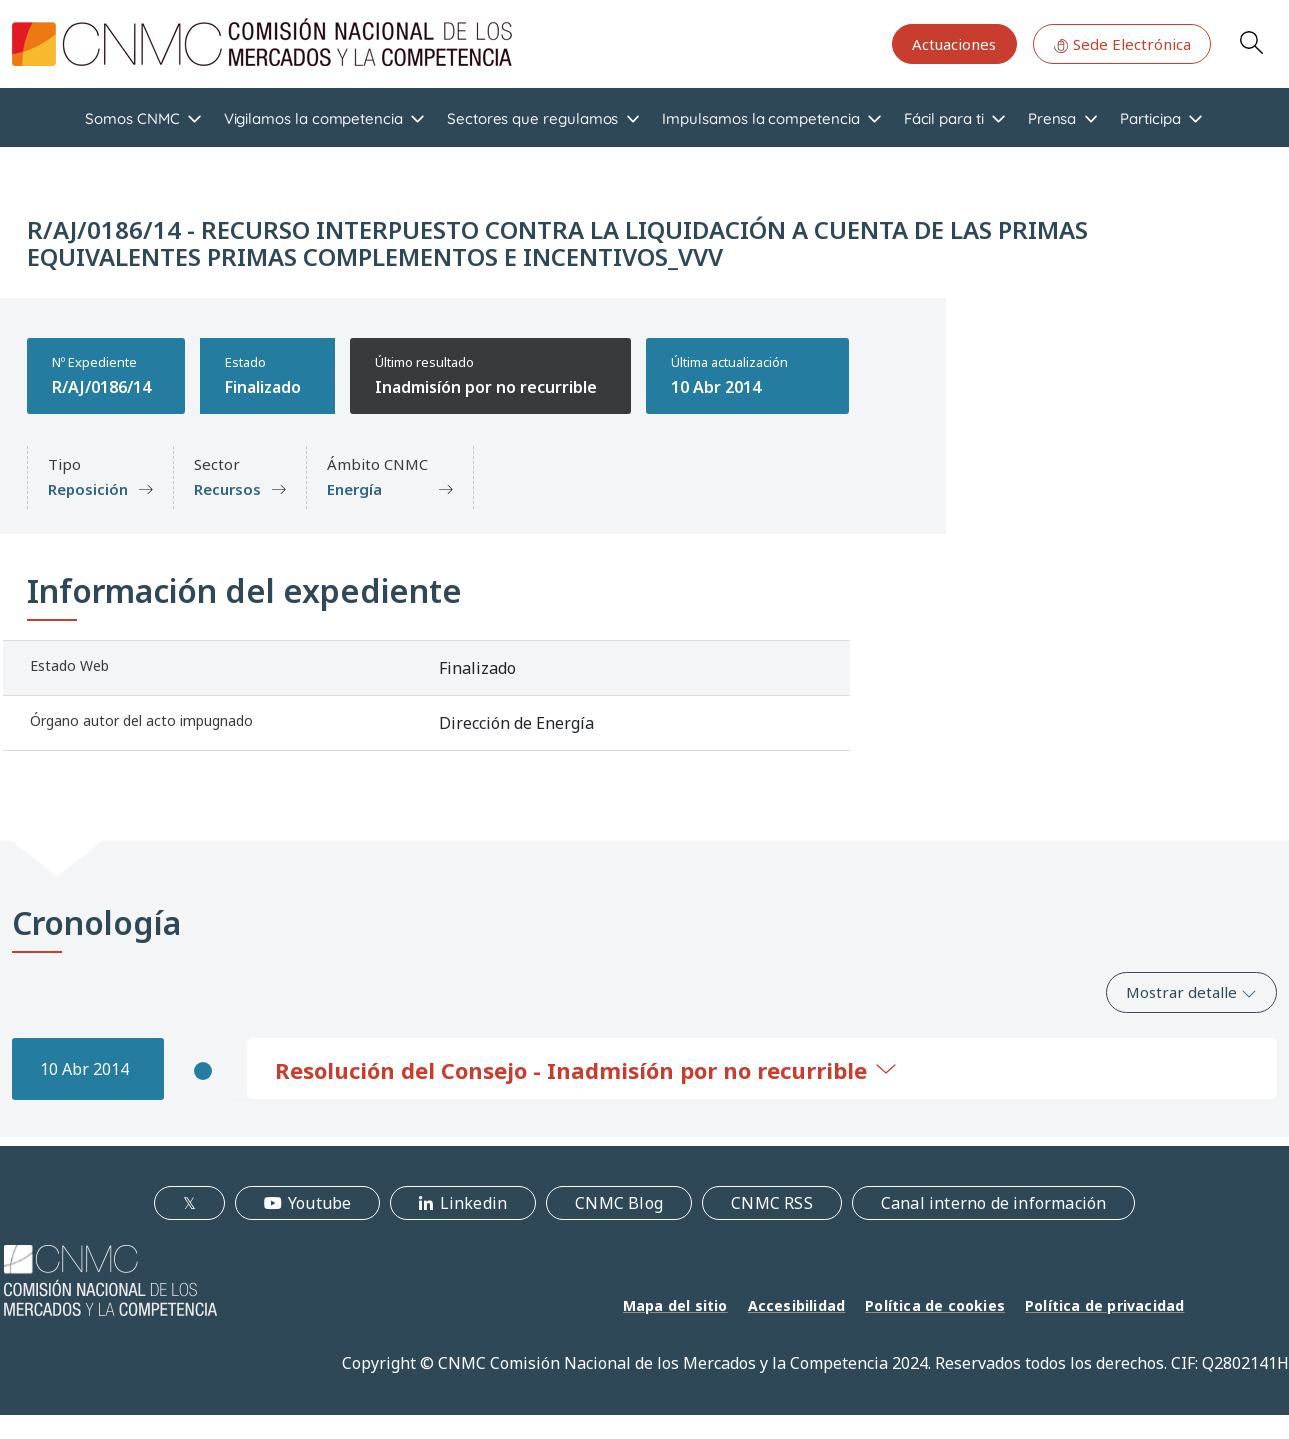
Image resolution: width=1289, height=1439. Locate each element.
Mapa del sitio (675, 1305)
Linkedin (474, 1203)
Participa (1150, 118)
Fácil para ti (944, 118)
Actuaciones (954, 44)
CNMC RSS (772, 1203)
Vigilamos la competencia (313, 118)
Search (1251, 42)
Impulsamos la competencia (760, 118)
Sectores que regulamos (532, 118)
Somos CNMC (132, 118)
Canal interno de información (994, 1203)
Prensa (1052, 118)
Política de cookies (935, 1305)
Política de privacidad (1104, 1305)
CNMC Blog (619, 1203)
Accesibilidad (797, 1305)
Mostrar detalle (1191, 992)
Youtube (319, 1203)
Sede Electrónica (1122, 44)
